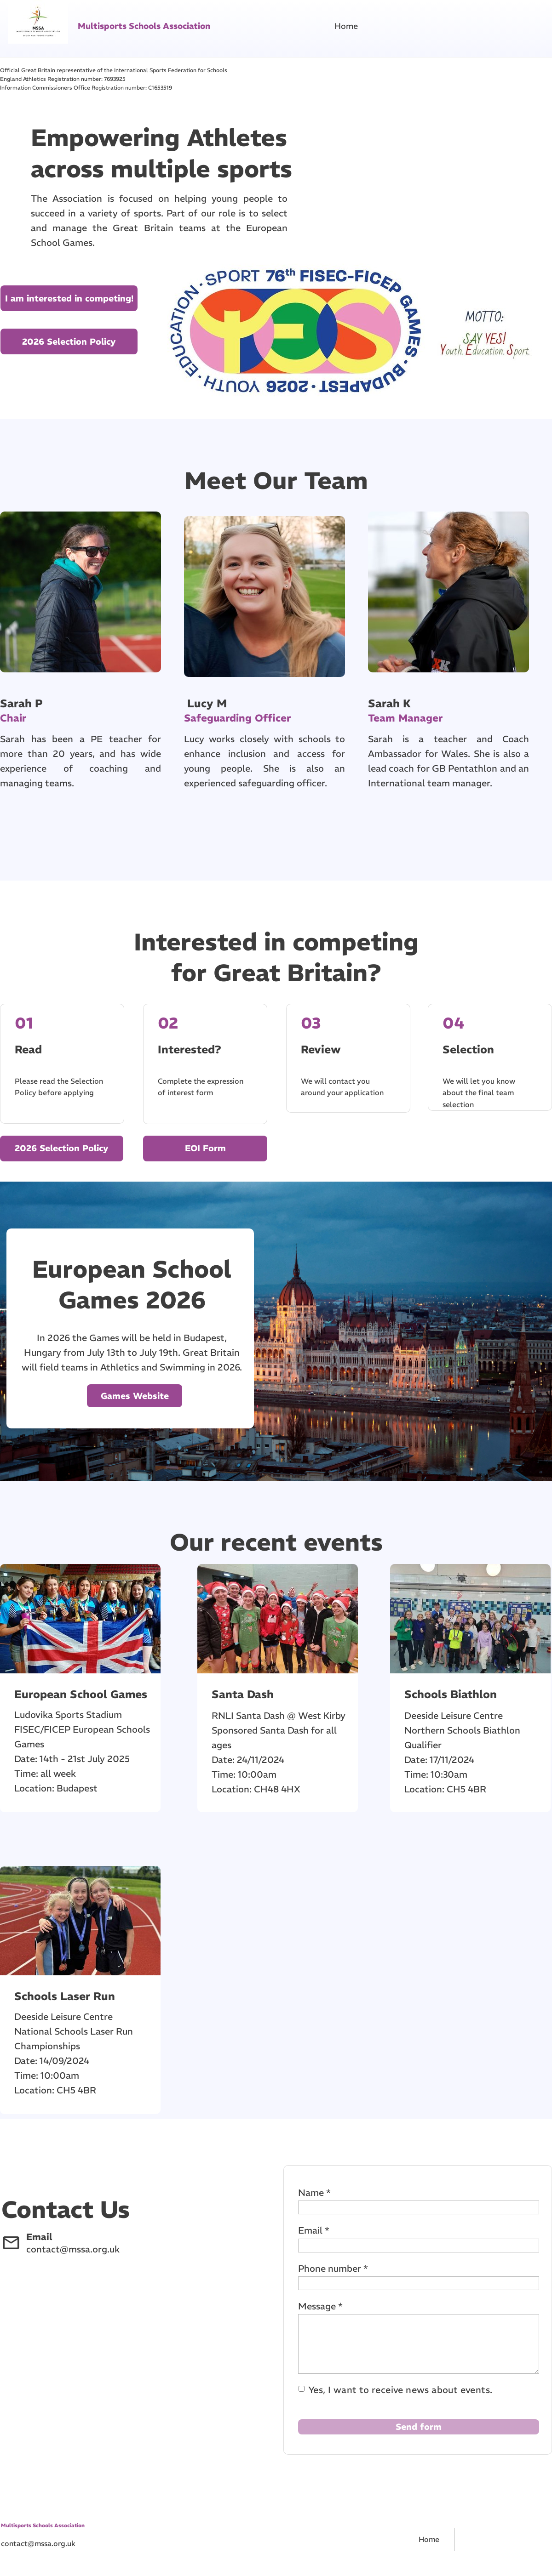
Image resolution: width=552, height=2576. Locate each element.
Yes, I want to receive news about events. (400, 2389)
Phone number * (333, 2268)
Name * (314, 2192)
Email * (313, 2230)
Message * (320, 2306)
